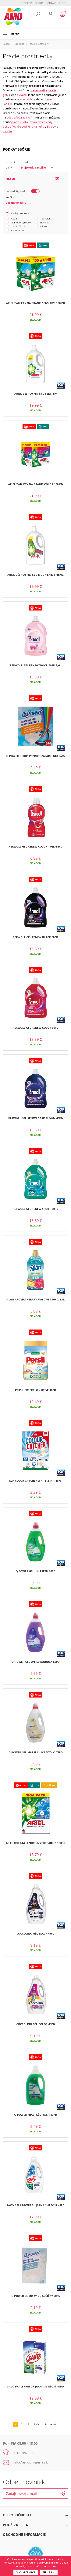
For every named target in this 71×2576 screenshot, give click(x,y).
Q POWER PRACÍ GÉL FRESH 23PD (35, 2114)
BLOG (62, 3)
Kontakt (51, 3)
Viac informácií (25, 2572)
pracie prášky (38, 90)
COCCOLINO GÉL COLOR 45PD (35, 2024)
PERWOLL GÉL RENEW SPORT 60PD (35, 1209)
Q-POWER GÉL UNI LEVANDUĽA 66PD (36, 1662)
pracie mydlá (19, 122)
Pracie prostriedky (38, 43)
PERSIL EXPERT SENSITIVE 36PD (35, 1390)
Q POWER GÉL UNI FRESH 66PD (35, 1571)
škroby (51, 126)
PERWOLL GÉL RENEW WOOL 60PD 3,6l (35, 665)
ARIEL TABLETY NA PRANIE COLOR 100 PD (35, 484)
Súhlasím (49, 2572)
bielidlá (7, 131)
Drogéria (19, 43)
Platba (39, 3)
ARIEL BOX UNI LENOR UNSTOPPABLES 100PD (35, 1843)
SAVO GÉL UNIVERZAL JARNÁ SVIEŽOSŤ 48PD (36, 2205)
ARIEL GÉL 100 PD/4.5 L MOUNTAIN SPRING (35, 575)
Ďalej (37, 2424)
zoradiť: (25, 162)
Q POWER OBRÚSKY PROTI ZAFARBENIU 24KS (35, 756)
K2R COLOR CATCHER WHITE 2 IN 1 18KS (35, 1480)
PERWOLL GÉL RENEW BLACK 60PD (35, 937)
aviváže (22, 95)
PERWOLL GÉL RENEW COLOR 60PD (36, 1027)
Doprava (27, 3)
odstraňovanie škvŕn (20, 117)
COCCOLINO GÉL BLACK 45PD (35, 1933)
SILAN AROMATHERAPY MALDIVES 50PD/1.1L (35, 1299)
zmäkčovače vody (40, 122)
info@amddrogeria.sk (30, 2462)
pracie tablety (26, 99)
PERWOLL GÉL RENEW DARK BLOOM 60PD (35, 1118)
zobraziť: (11, 162)
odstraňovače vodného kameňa (23, 126)
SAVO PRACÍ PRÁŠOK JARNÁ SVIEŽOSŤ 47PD (35, 2386)
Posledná (50, 2424)
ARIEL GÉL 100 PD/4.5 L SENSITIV (35, 393)
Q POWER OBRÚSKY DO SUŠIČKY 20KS (35, 2296)
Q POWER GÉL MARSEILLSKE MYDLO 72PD (36, 1752)
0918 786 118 (23, 2453)
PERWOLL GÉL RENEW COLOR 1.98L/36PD (35, 846)
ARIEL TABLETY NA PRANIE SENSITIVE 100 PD (35, 303)
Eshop (6, 43)
